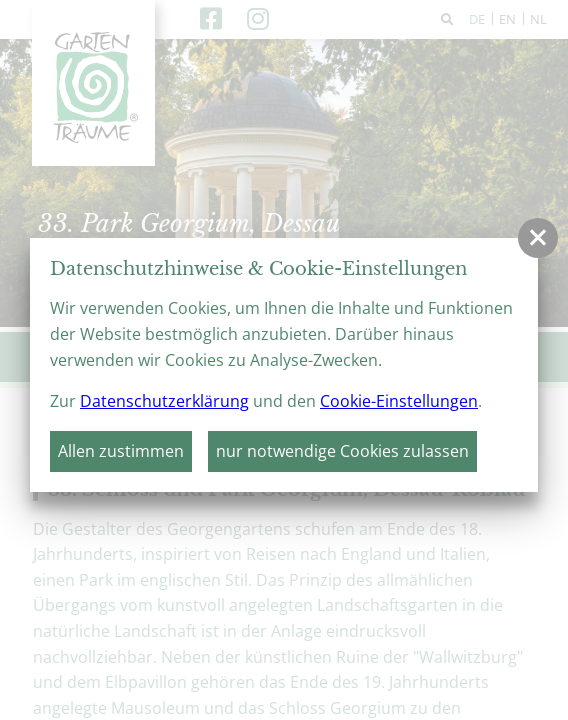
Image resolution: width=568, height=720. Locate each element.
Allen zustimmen (121, 451)
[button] (538, 238)
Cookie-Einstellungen (399, 401)
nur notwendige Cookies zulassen (342, 451)
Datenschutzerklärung (164, 401)
